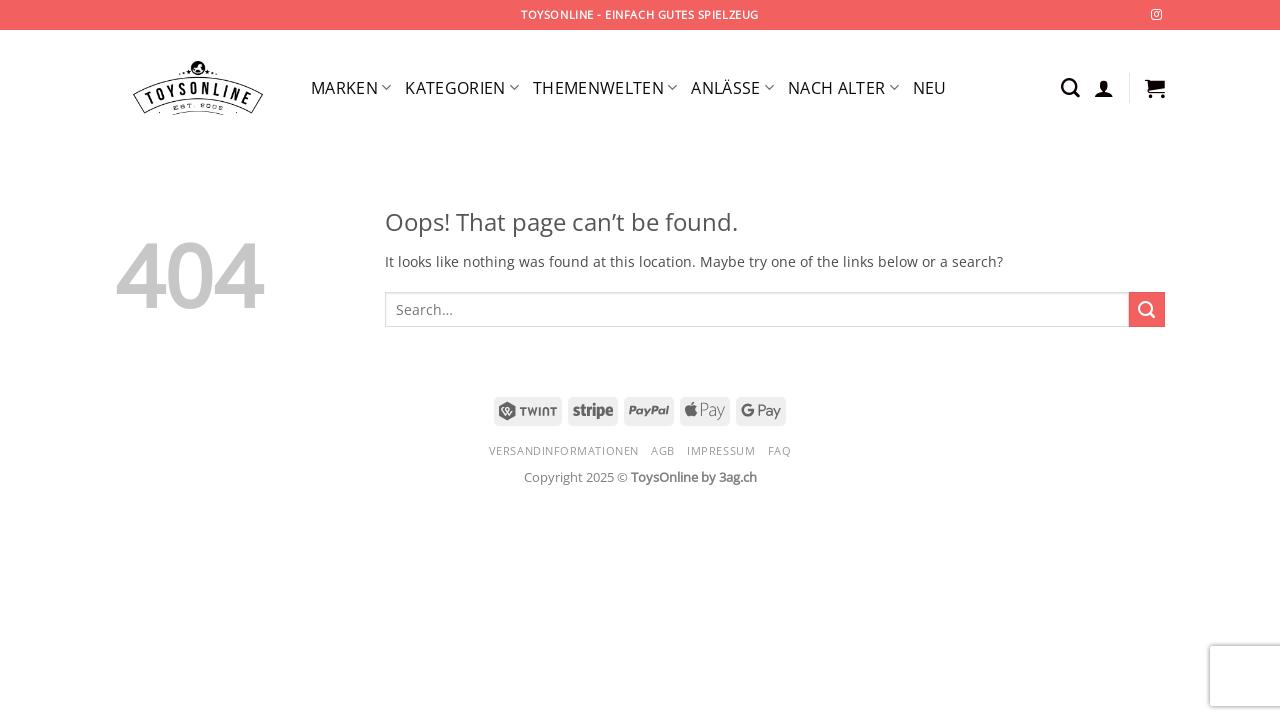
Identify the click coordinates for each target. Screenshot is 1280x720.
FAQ (780, 450)
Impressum (721, 450)
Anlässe (732, 88)
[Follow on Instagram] (1156, 15)
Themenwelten (605, 88)
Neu (930, 88)
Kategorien (462, 88)
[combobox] (757, 309)
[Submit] (1147, 310)
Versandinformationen (564, 450)
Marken (351, 88)
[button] (1104, 88)
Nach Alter (843, 88)
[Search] (1070, 88)
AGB (663, 450)
